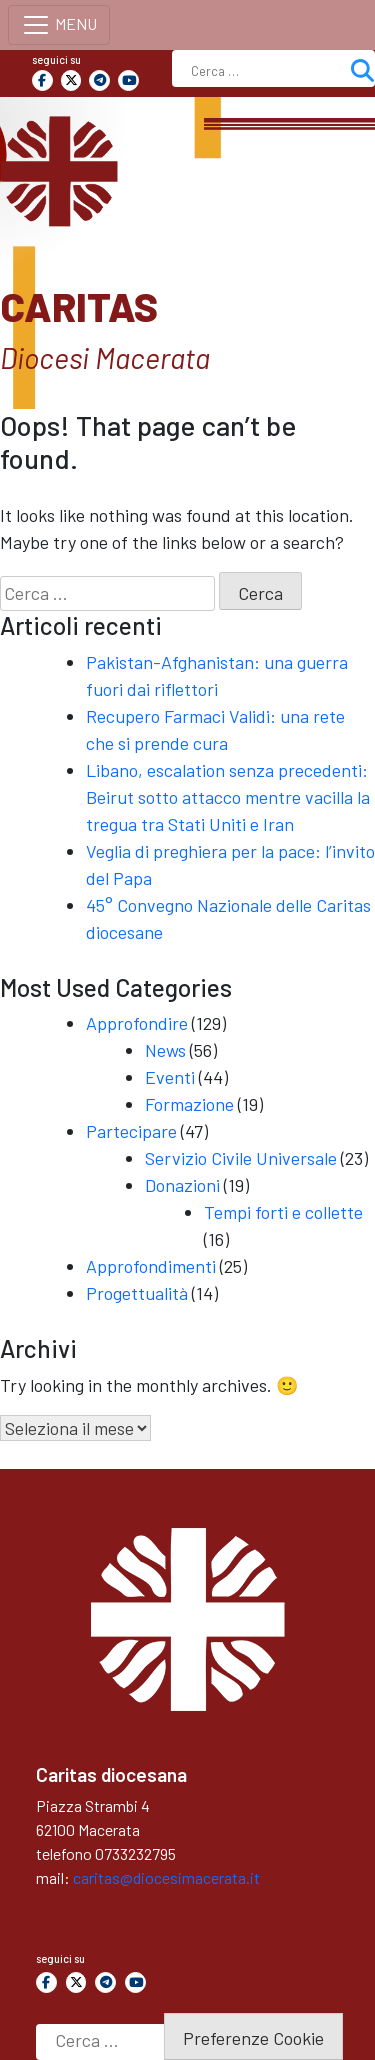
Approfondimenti (151, 1266)
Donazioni (182, 1185)
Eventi (170, 1077)
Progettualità (137, 1293)
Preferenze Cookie (253, 2038)
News (165, 1050)
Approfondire (137, 1023)
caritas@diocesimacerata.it (166, 1877)
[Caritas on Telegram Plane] (99, 80)
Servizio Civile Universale (241, 1158)
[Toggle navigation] (59, 25)
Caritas (79, 306)
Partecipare (131, 1131)
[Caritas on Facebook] (42, 80)
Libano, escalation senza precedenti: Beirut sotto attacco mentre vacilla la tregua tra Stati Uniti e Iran (228, 797)
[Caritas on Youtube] (128, 80)
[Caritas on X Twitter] (71, 80)
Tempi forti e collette (283, 1212)
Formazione (189, 1104)
